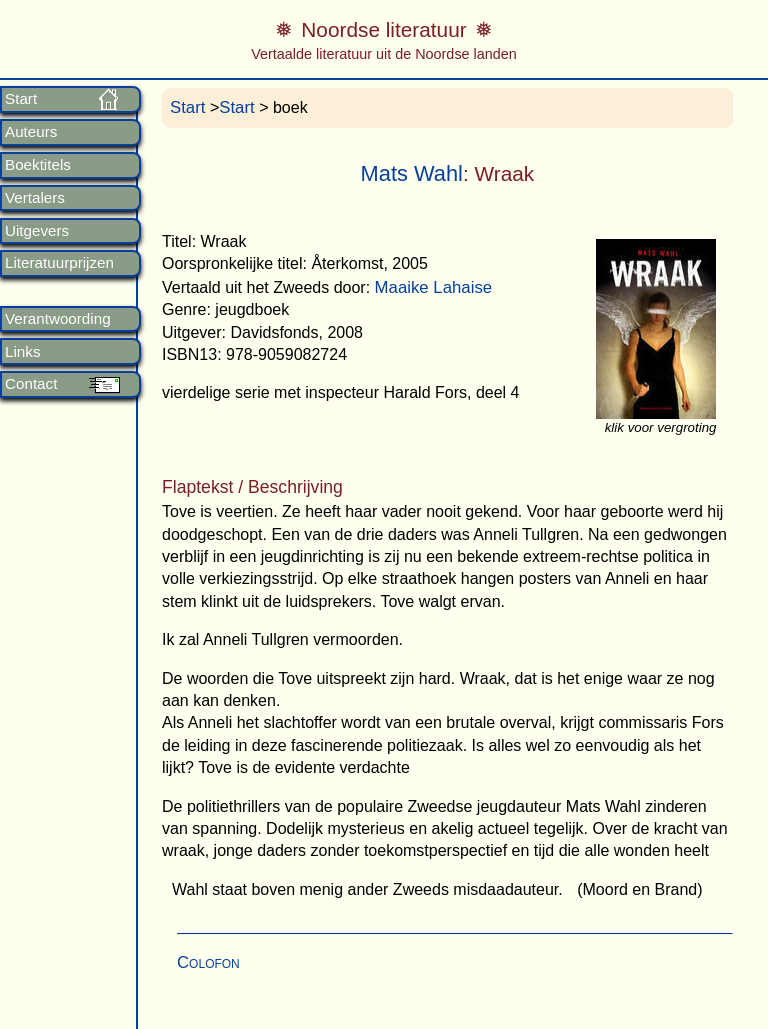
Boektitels (38, 165)
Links (22, 352)
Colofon (208, 962)
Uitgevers (37, 231)
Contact (31, 384)
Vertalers (35, 198)
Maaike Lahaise (434, 287)
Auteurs (31, 132)
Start (21, 99)
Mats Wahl (412, 173)
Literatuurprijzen (59, 263)
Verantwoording (58, 319)
